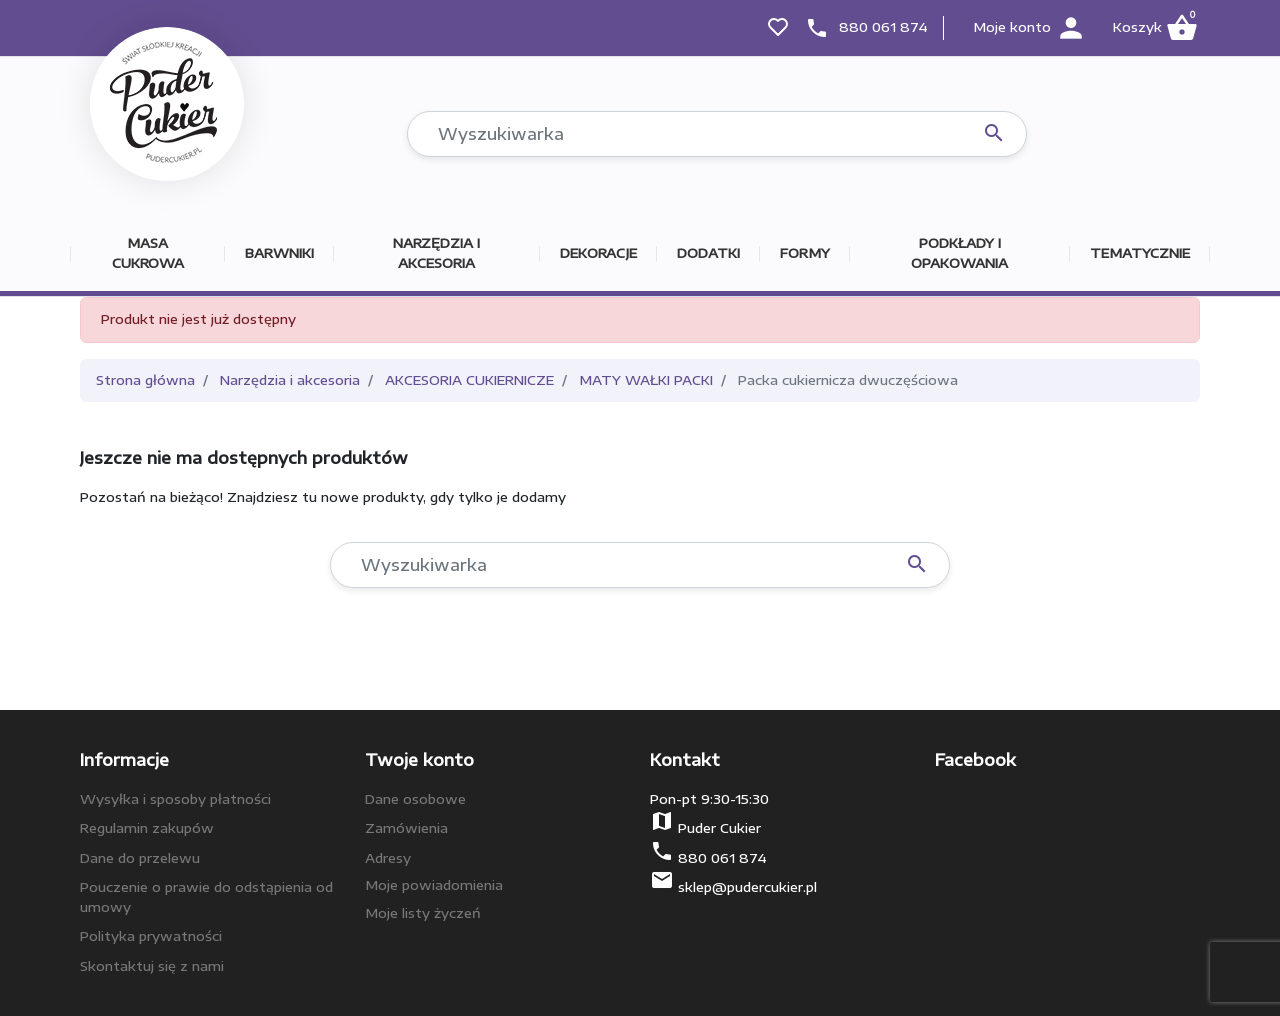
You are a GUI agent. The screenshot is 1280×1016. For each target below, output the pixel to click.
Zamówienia (406, 828)
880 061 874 (883, 27)
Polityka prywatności (151, 936)
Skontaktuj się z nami (152, 966)
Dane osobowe (415, 799)
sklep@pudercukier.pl (747, 887)
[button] (1154, 28)
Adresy (388, 858)
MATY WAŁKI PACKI (646, 380)
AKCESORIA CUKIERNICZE (469, 380)
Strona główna (145, 380)
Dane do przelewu (140, 858)
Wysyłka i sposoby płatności (175, 799)
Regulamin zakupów (147, 828)
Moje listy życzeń (423, 913)
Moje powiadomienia (434, 885)
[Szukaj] (717, 134)
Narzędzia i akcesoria (290, 380)
